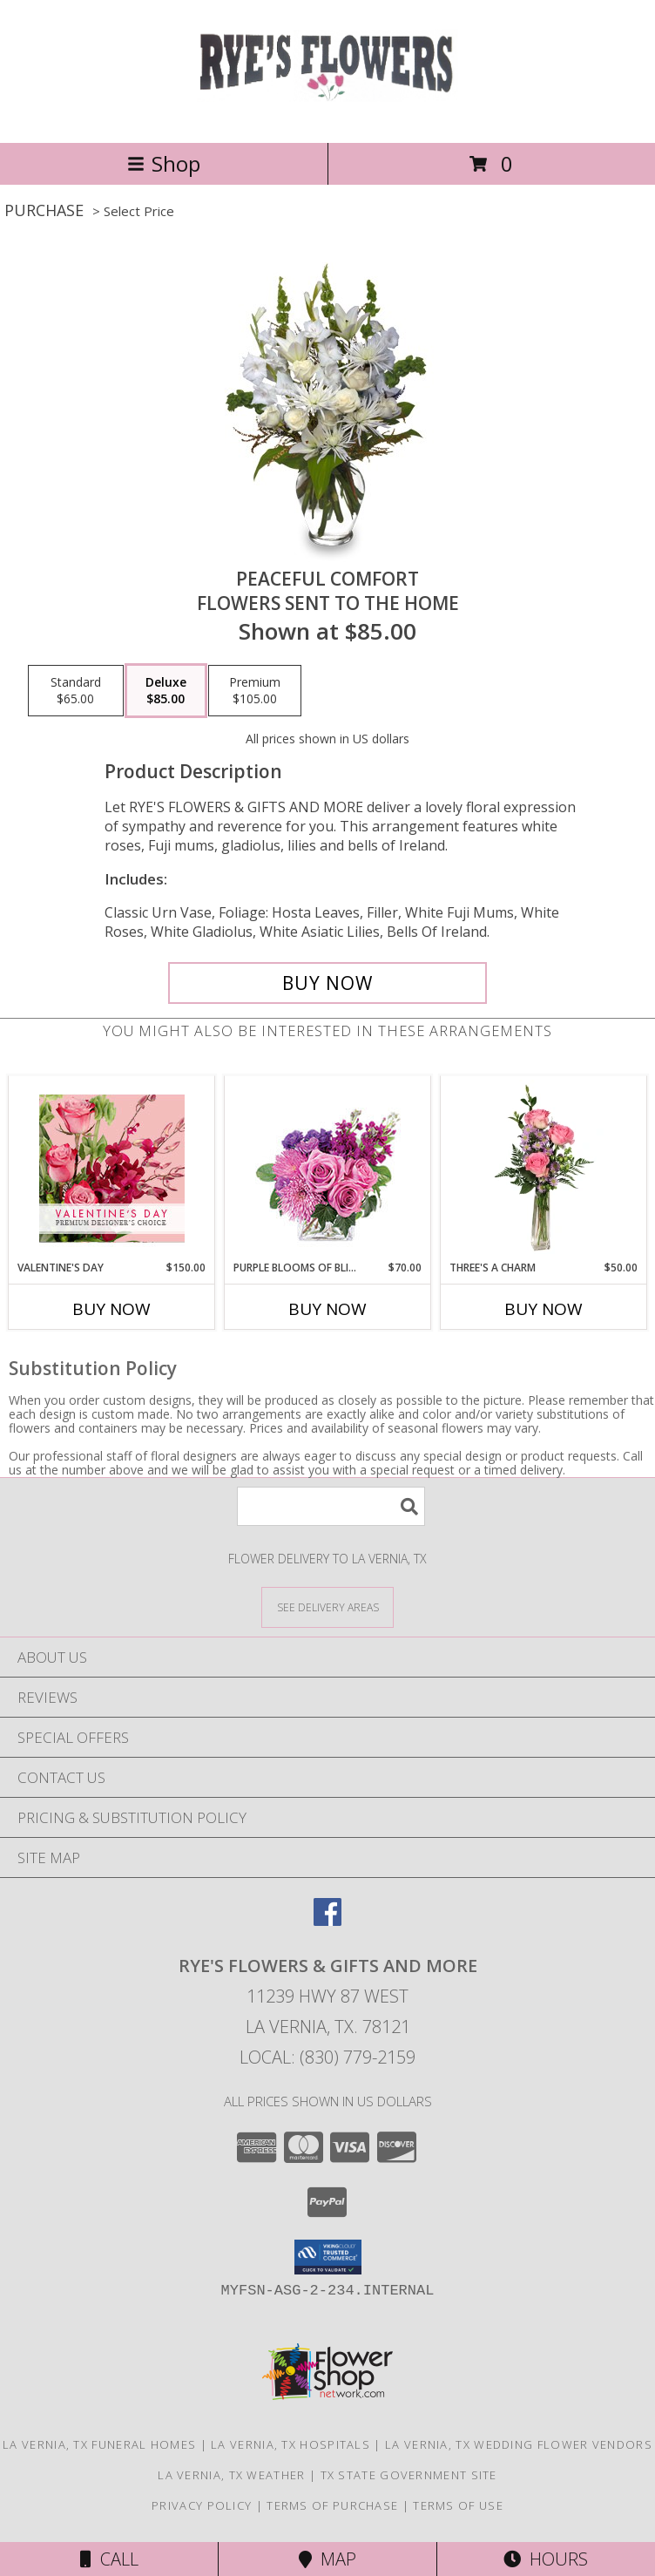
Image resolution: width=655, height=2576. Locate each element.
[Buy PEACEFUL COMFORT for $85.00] (327, 983)
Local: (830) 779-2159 (327, 2057)
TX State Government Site (409, 2475)
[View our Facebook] (327, 1920)
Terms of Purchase (332, 2505)
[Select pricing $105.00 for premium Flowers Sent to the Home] (254, 691)
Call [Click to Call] (109, 2559)
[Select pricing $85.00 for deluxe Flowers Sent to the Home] (166, 691)
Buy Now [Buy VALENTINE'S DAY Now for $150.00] (111, 1309)
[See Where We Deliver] (327, 1606)
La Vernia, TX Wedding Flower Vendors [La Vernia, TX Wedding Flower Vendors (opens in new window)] (518, 2444)
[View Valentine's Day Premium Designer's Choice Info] (112, 1168)
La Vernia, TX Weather (231, 2475)
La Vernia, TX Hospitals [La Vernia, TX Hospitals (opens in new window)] (290, 2444)
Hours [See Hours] (545, 2559)
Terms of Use (458, 2505)
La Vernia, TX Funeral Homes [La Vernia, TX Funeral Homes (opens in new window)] (99, 2444)
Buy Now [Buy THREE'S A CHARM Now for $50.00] (543, 1309)
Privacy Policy (202, 2505)
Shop (163, 163)
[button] (327, 2257)
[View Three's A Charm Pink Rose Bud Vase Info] (544, 1168)
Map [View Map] (327, 2559)
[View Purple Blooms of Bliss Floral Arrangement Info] (328, 1168)
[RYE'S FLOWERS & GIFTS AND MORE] (328, 117)
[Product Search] (331, 1506)
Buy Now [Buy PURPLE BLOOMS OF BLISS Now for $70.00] (327, 1309)
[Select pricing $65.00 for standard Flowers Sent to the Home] (76, 691)
